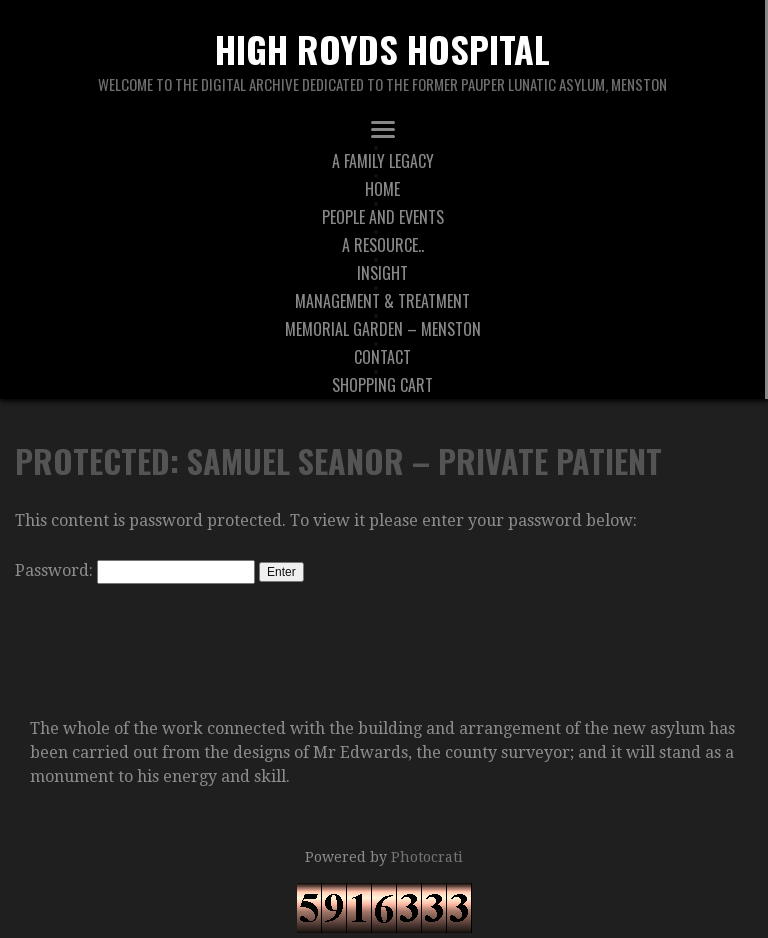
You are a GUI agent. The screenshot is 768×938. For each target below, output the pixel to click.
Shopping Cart (382, 385)
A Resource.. (383, 245)
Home (382, 189)
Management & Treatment (382, 301)
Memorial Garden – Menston (383, 329)
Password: (135, 570)
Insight (382, 273)
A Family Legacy (383, 161)
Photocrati (427, 857)
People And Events (383, 217)
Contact (382, 357)
